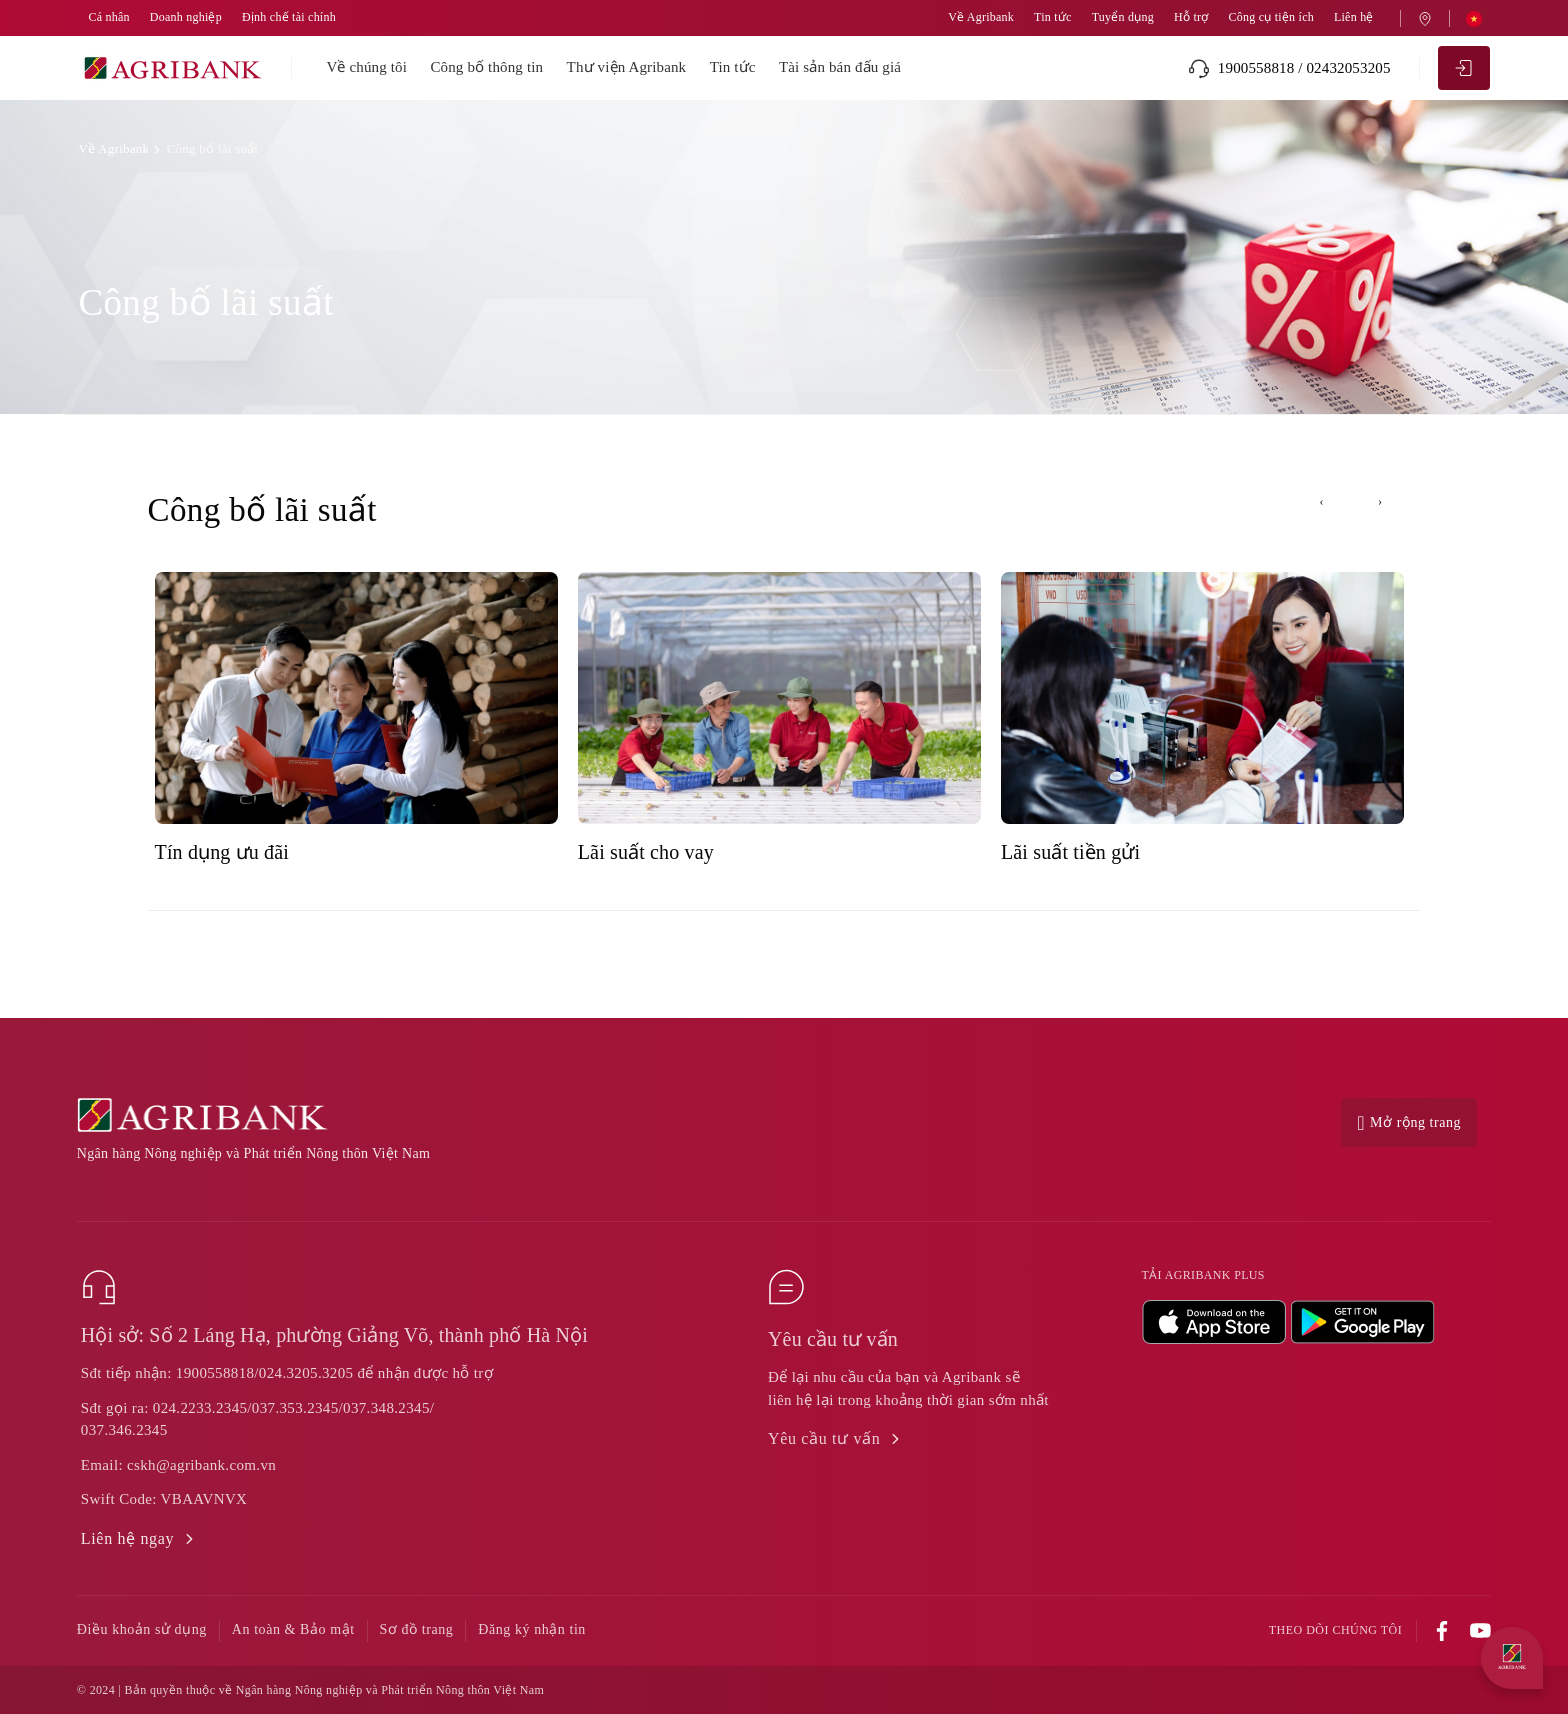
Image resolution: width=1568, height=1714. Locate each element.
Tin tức (1053, 17)
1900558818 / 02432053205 (1289, 68)
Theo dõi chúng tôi (1335, 1630)
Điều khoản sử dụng (142, 1629)
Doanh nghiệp (186, 17)
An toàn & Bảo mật (293, 1629)
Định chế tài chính (289, 17)
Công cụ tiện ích (1271, 17)
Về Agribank (981, 17)
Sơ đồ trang (417, 1629)
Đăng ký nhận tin (532, 1629)
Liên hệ (1354, 17)
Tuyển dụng (1123, 17)
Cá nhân (108, 17)
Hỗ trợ (1191, 17)
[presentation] (1322, 502)
